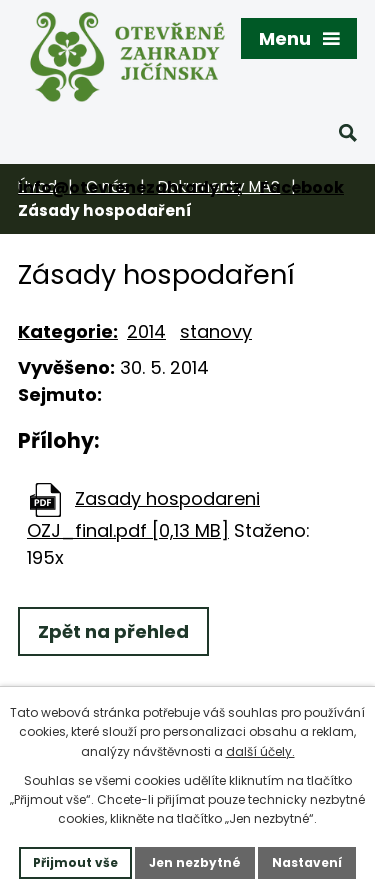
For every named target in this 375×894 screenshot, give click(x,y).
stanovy (216, 331)
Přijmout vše (75, 862)
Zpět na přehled (113, 631)
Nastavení (307, 862)
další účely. (260, 751)
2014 (146, 331)
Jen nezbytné (195, 862)
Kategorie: (68, 331)
